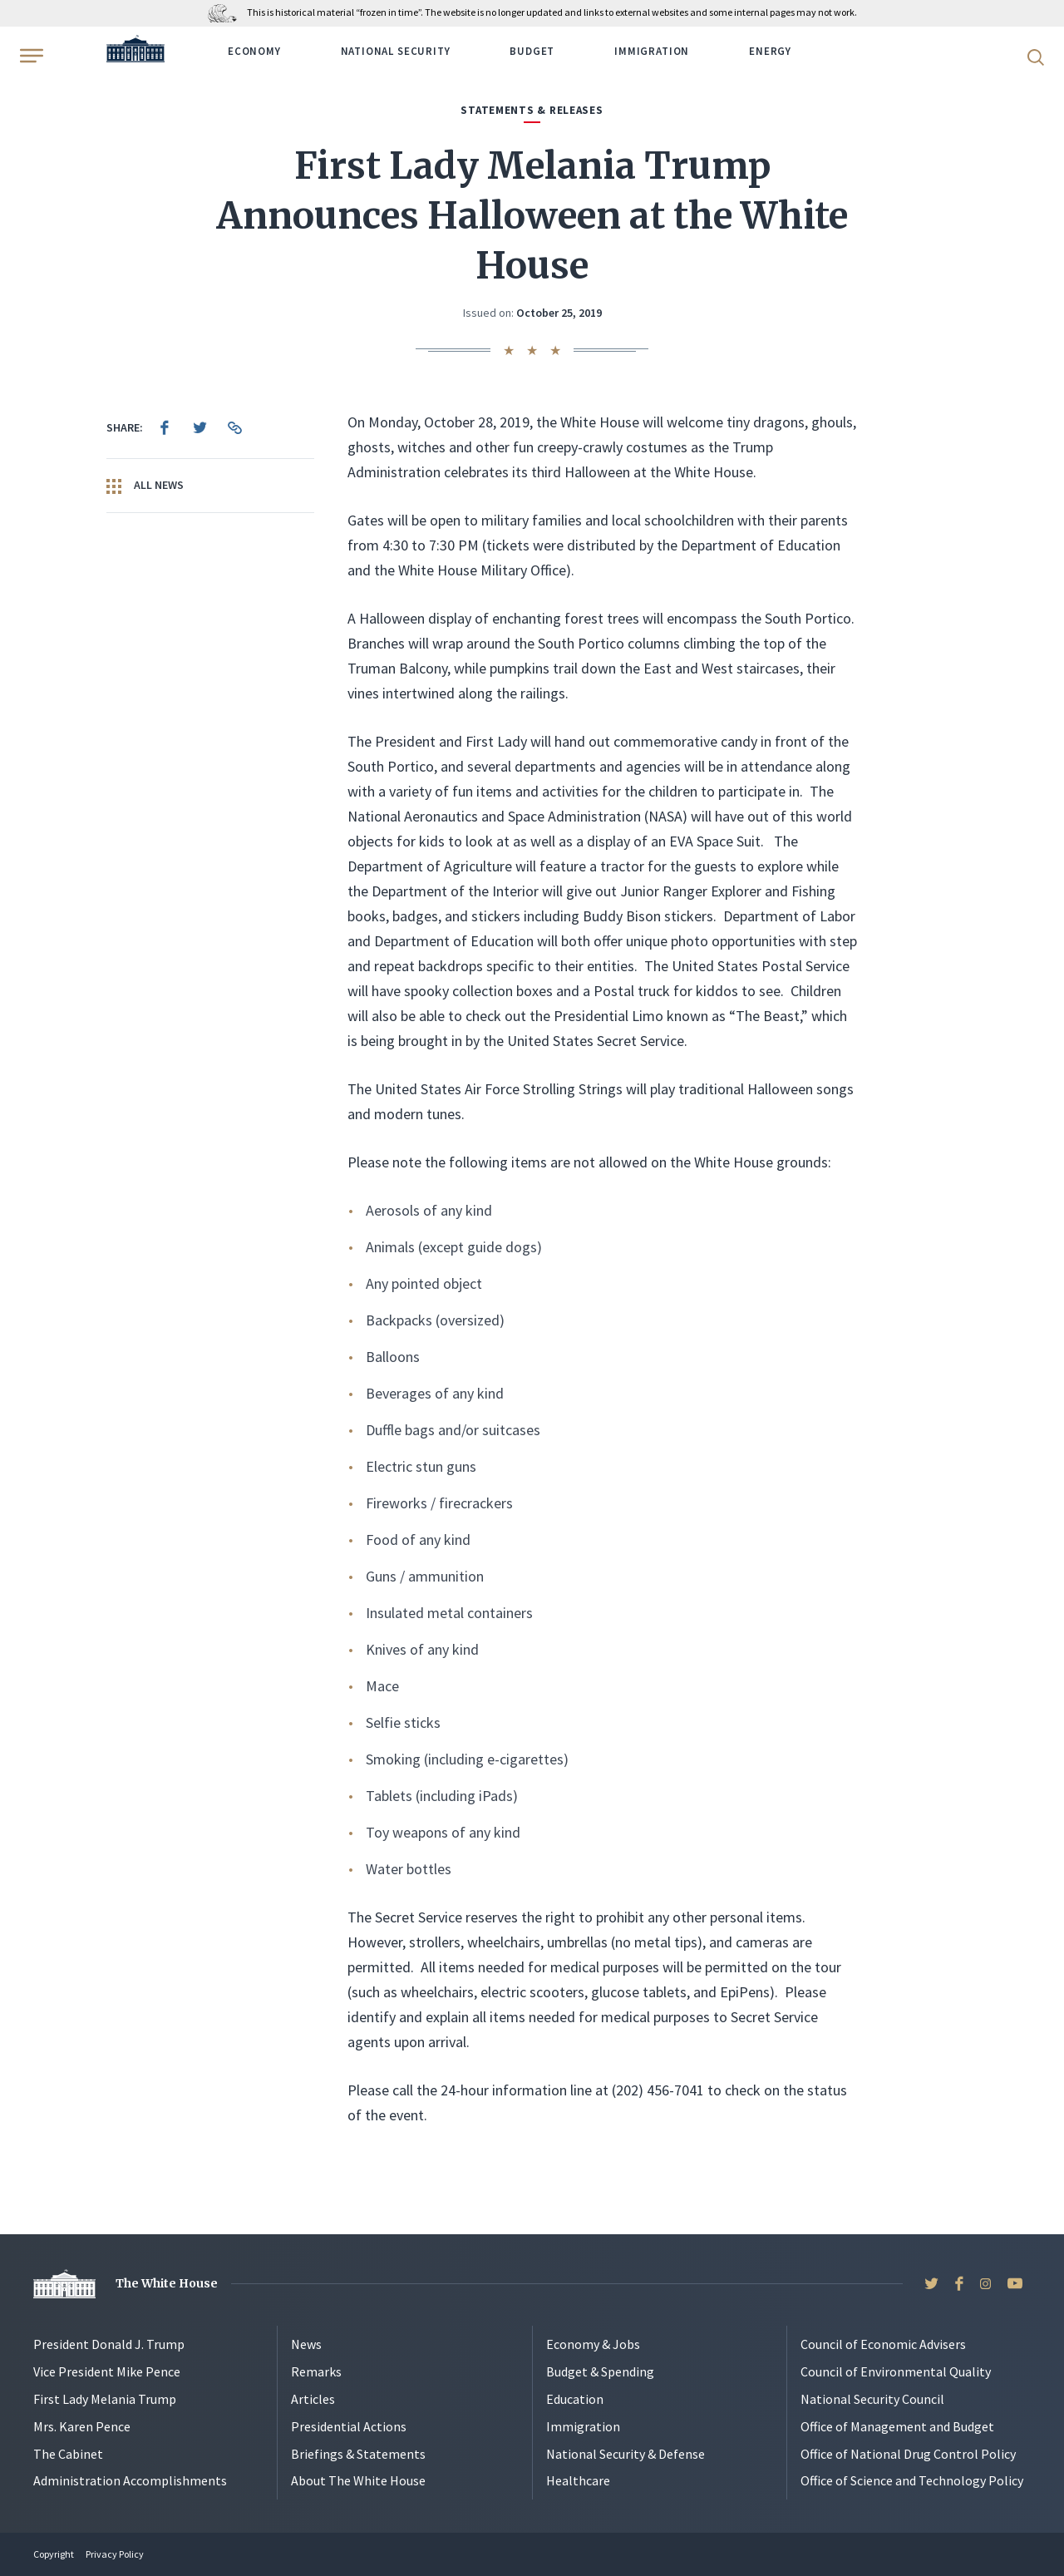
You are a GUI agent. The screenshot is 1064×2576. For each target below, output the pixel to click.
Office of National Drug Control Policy (908, 2453)
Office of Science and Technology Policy (911, 2480)
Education (574, 2399)
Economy (254, 51)
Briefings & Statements (358, 2453)
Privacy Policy (115, 2554)
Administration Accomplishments (130, 2480)
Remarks (316, 2371)
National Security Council (872, 2399)
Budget (532, 51)
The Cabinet (68, 2453)
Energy (770, 51)
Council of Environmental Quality (895, 2371)
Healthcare (578, 2480)
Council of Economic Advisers (883, 2344)
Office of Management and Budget (897, 2426)
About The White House (358, 2480)
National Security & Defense (625, 2453)
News (306, 2344)
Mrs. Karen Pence (82, 2426)
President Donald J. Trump (109, 2344)
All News (145, 485)
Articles (313, 2399)
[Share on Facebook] (164, 427)
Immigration (651, 51)
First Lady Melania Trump (104, 2399)
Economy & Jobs (593, 2344)
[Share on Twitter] (199, 427)
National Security (396, 51)
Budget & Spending (600, 2371)
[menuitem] (164, 427)
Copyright (53, 2554)
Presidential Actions (348, 2426)
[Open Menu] (30, 56)
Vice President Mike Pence (106, 2371)
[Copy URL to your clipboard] (234, 427)
